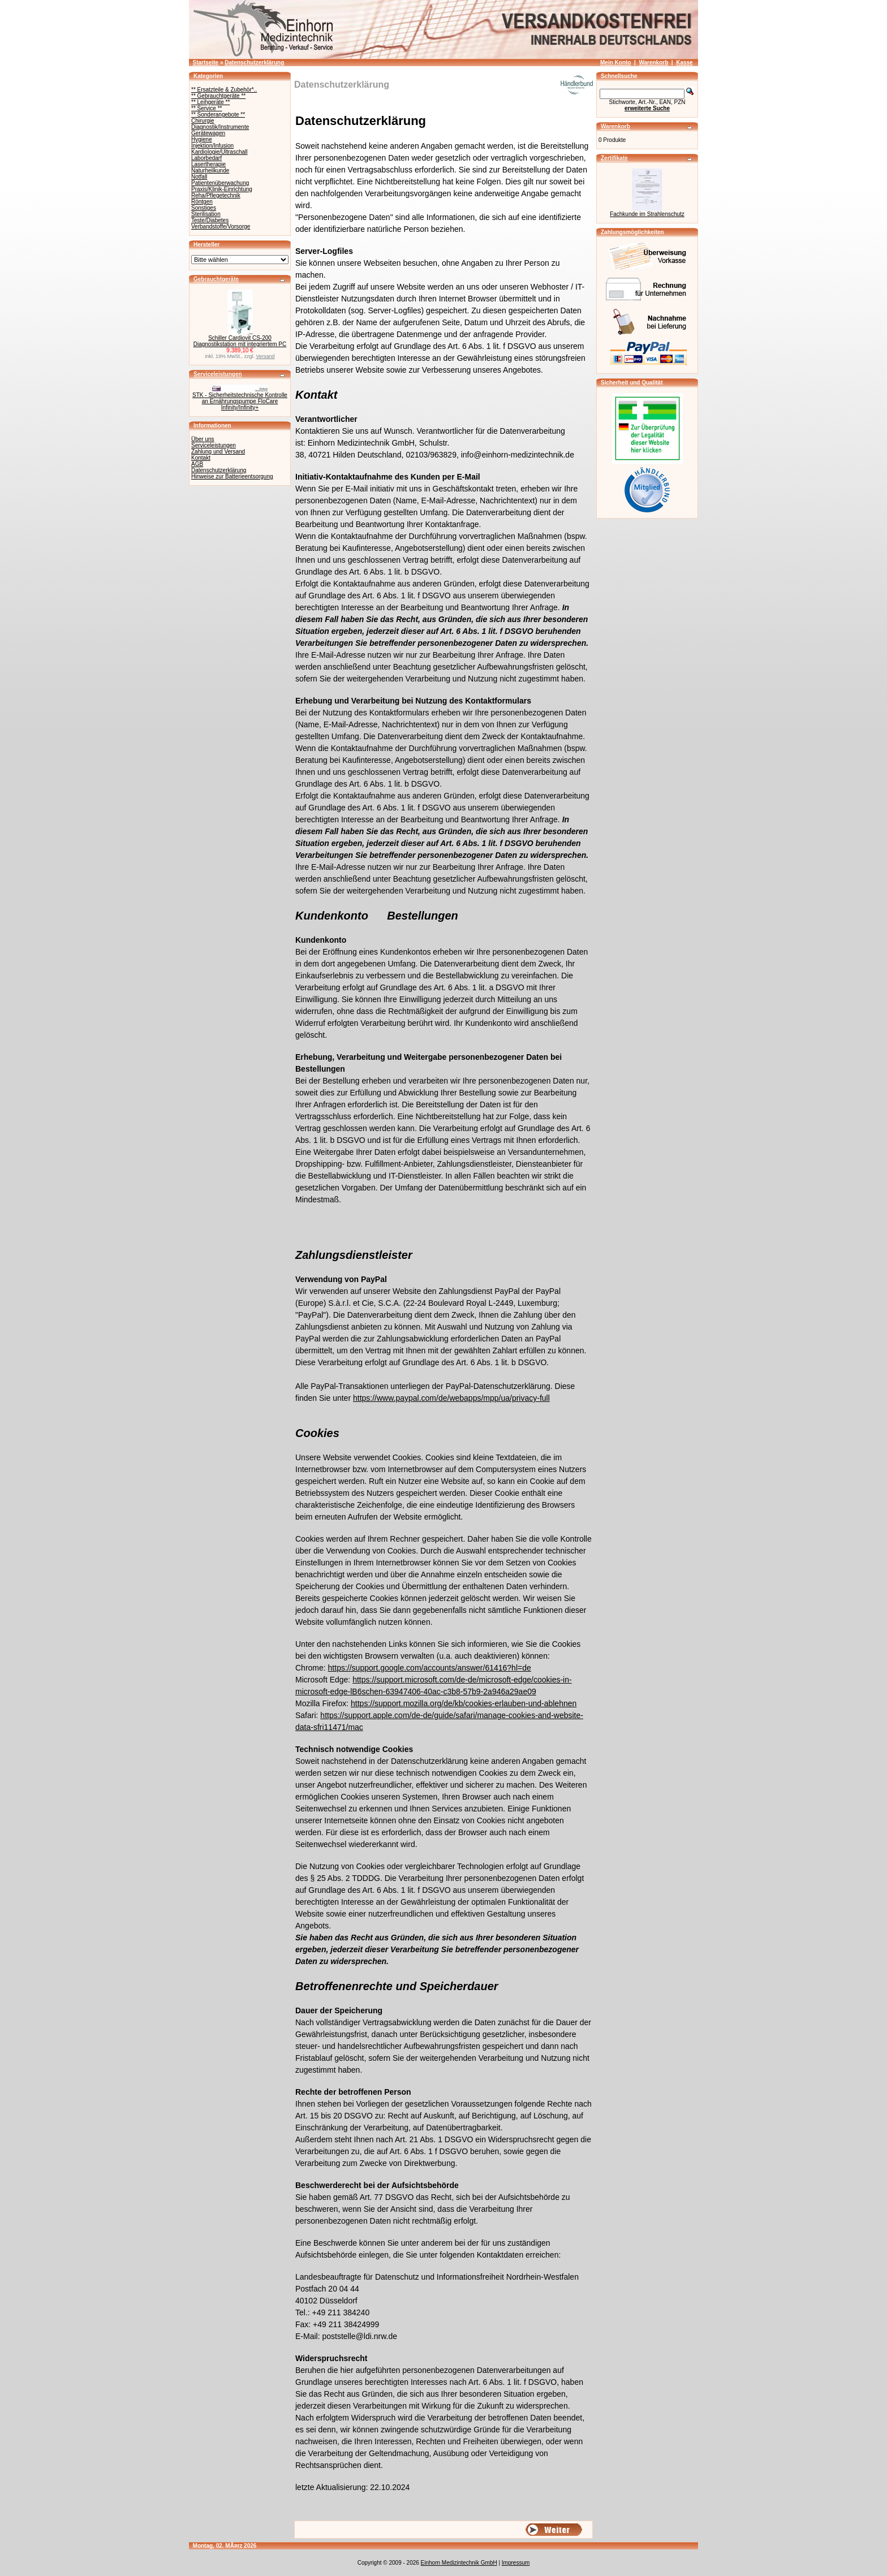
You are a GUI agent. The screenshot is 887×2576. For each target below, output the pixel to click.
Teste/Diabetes (210, 220)
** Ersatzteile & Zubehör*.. (224, 90)
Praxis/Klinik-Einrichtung (221, 189)
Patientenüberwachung (220, 183)
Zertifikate (614, 158)
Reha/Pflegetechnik (215, 195)
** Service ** (206, 108)
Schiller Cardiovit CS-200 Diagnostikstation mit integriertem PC (240, 341)
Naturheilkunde (210, 170)
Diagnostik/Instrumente (220, 127)
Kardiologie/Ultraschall (219, 152)
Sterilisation (206, 214)
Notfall (199, 177)
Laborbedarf (206, 158)
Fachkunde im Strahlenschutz (647, 214)
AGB (197, 464)
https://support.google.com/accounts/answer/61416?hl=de (429, 1667)
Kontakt (200, 458)
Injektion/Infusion (212, 146)
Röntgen (202, 202)
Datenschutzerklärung (254, 62)
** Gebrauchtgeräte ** (218, 96)
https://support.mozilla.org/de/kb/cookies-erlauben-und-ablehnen (463, 1703)
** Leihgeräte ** (210, 102)
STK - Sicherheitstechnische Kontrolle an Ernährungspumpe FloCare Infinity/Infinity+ (239, 401)
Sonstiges (203, 208)
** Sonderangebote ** (218, 114)
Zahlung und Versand (218, 451)
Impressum (515, 2563)
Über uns (202, 439)
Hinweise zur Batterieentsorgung (232, 476)
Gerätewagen (208, 133)
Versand (265, 356)
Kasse (684, 62)
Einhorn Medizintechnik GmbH (459, 2563)
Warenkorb (653, 62)
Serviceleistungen (217, 374)
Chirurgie (202, 121)
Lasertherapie (208, 164)
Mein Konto (615, 62)
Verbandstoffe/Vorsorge (220, 226)
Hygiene (201, 139)
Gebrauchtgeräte (216, 279)
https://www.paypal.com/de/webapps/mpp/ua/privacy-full (451, 1398)
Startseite (206, 62)
